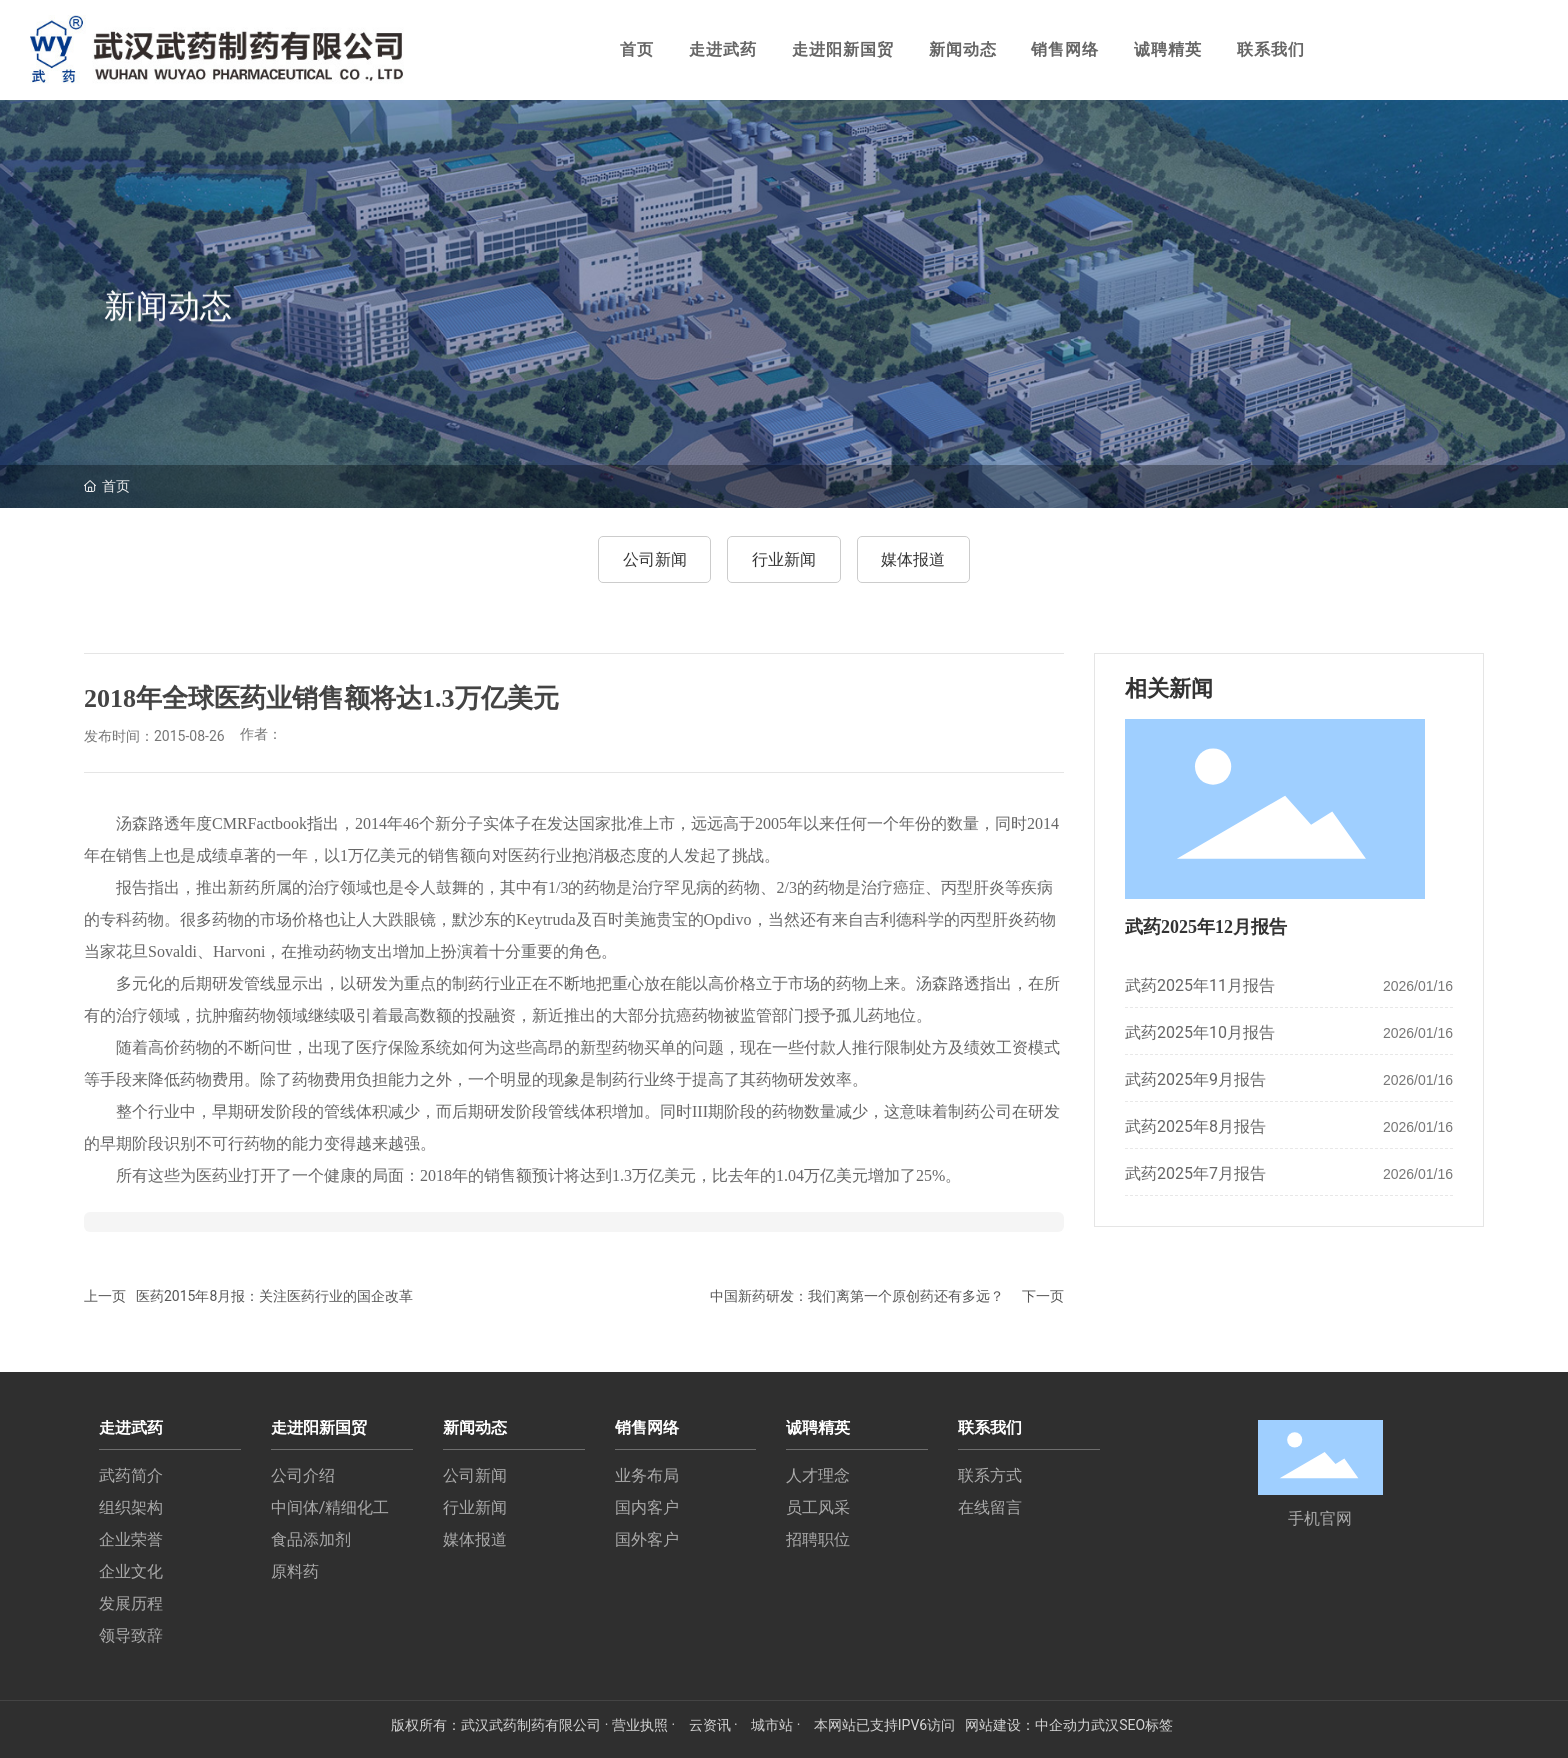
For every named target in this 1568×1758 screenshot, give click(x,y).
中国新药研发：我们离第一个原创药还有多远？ (857, 1296)
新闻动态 (963, 49)
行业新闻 (784, 559)
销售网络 (1065, 49)
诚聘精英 (1168, 49)
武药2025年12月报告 (1206, 927)
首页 (637, 49)
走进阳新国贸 (843, 49)
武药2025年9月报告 (1195, 1079)
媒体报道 (913, 559)
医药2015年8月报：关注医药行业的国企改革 (274, 1296)
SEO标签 (1146, 1725)
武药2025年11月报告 (1200, 985)
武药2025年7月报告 (1195, 1173)
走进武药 (723, 49)
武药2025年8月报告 (1195, 1126)
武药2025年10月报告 (1200, 1032)
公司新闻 (655, 559)
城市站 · (777, 1725)
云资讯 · (715, 1725)
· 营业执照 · (639, 1725)
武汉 (1105, 1725)
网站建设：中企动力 (1028, 1725)
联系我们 (1271, 49)
